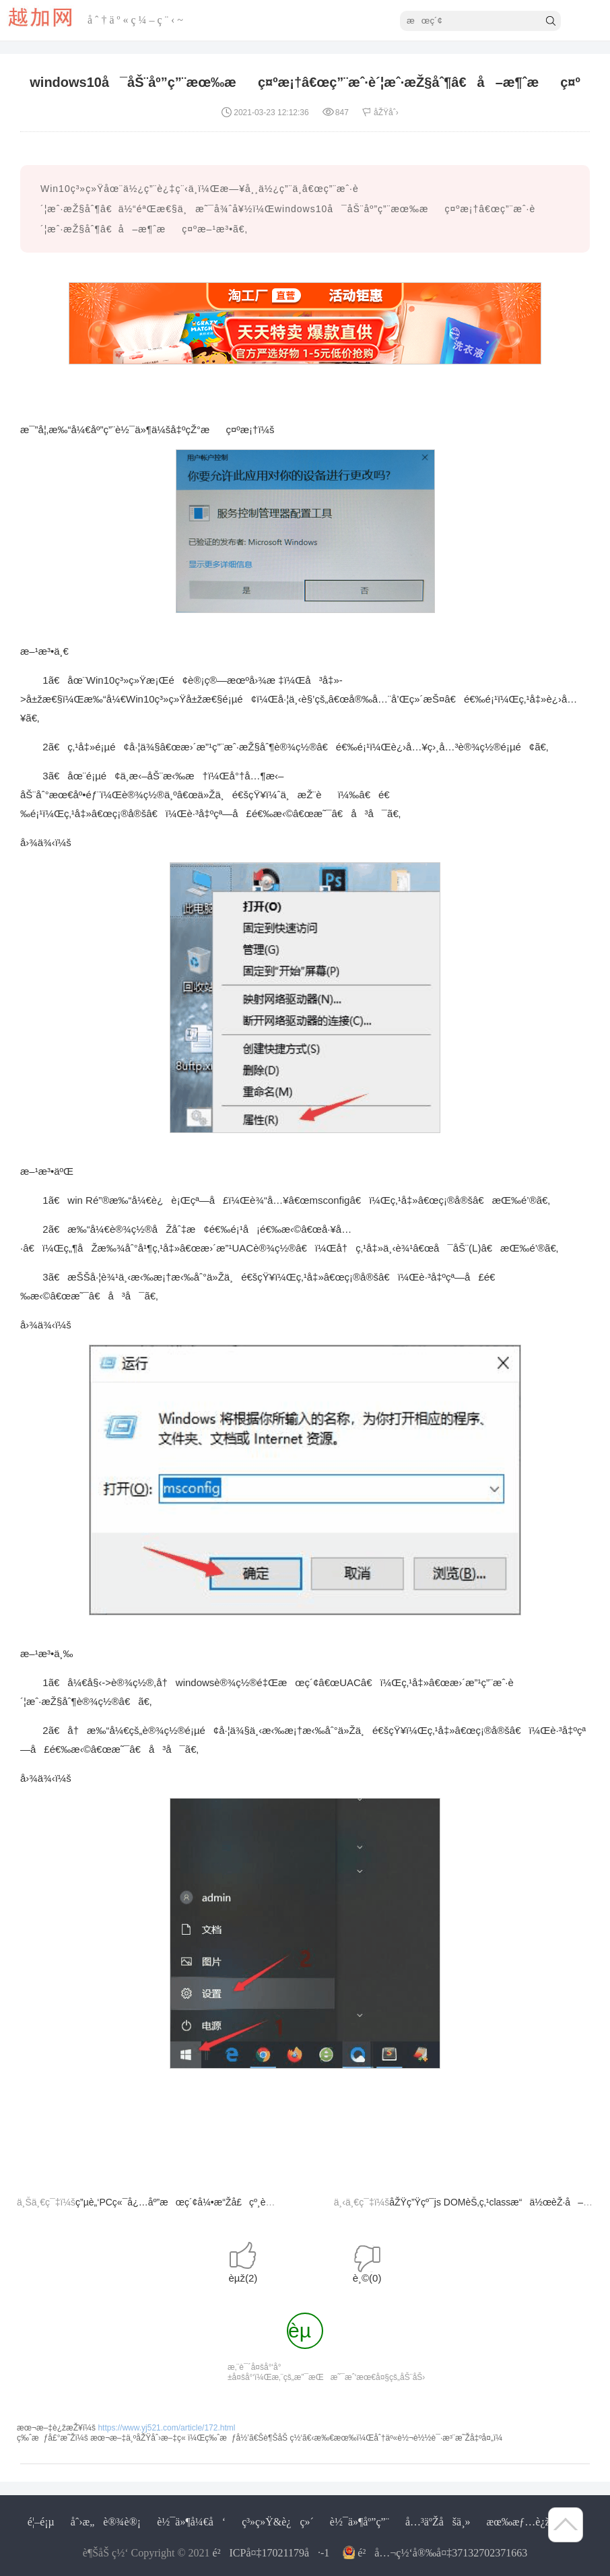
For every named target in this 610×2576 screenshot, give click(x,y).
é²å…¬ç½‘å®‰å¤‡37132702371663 (442, 2552)
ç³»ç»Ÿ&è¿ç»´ (278, 2521)
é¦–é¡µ (41, 2521)
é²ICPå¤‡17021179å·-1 (271, 2552)
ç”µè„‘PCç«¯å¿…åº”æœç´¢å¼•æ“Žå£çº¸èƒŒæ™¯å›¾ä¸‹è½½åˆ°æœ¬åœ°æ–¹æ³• (255, 2202)
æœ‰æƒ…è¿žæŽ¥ (527, 2521)
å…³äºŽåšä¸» (438, 2521)
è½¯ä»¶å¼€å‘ (191, 2521)
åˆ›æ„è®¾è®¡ (106, 2521)
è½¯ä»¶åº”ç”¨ (359, 2521)
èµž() (242, 2278)
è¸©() (367, 2278)
